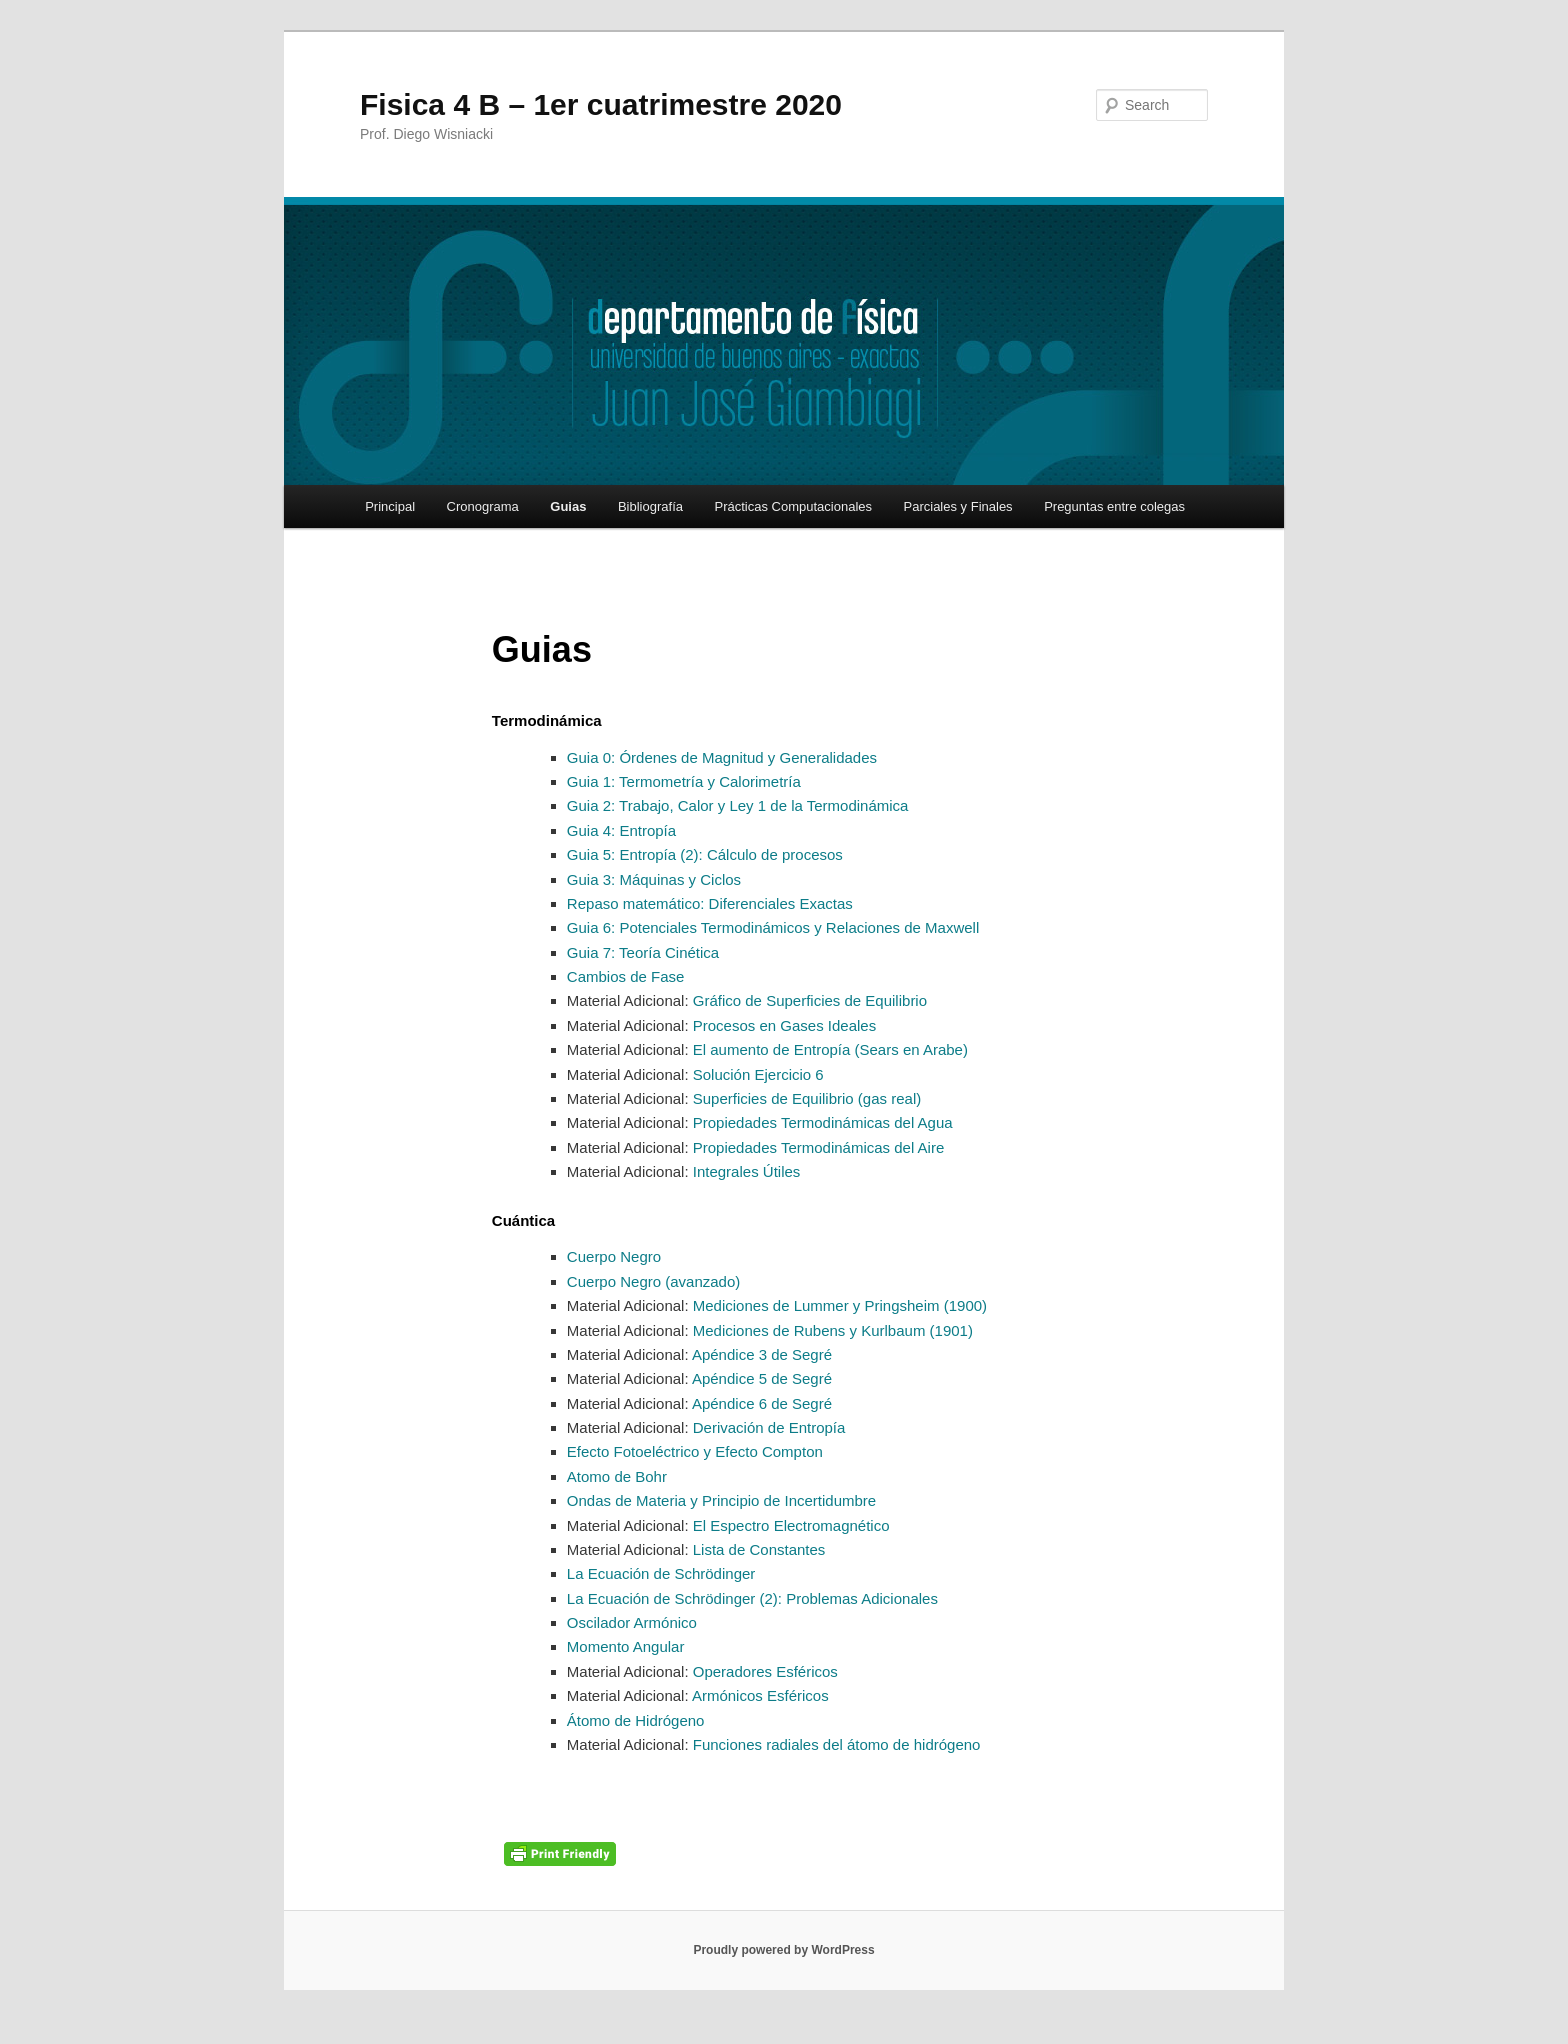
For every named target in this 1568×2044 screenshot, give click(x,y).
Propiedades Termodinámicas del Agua (821, 1122)
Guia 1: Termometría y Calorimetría (684, 781)
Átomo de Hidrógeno (636, 1720)
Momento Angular (626, 1646)
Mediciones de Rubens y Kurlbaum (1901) (831, 1330)
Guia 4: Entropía (621, 830)
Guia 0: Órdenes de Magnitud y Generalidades (722, 757)
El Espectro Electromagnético (789, 1525)
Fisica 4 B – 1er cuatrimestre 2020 (601, 104)
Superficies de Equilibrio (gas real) (805, 1098)
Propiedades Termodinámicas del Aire (817, 1147)
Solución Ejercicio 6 (756, 1074)
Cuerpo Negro (614, 1256)
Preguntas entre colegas (1114, 506)
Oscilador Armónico (632, 1622)
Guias (568, 506)
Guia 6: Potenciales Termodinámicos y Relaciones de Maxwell (773, 927)
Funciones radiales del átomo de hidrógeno (835, 1744)
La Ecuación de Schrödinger (661, 1573)
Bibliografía (650, 506)
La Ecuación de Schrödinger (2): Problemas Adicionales (752, 1598)
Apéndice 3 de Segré (760, 1354)
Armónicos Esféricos (759, 1695)
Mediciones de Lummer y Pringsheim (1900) (838, 1305)
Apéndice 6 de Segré (760, 1403)
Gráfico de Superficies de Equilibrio (808, 1000)
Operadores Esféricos (763, 1671)
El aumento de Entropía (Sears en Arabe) (828, 1049)
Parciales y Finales (958, 506)
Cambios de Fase (626, 976)
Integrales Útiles (745, 1171)
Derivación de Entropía (767, 1427)
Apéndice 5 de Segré (760, 1378)
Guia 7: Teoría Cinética (643, 952)
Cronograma (483, 506)
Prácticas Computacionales (793, 506)
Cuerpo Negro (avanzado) (653, 1281)
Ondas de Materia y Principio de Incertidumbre (721, 1500)
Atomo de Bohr (617, 1476)
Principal (390, 506)
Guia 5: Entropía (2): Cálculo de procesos (705, 854)
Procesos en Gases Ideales (783, 1025)
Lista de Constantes (757, 1549)
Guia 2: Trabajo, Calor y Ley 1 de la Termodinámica (738, 805)
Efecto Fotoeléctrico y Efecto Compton (695, 1451)
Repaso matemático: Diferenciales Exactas (712, 903)
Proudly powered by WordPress (783, 1950)
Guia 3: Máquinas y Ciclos (654, 879)
